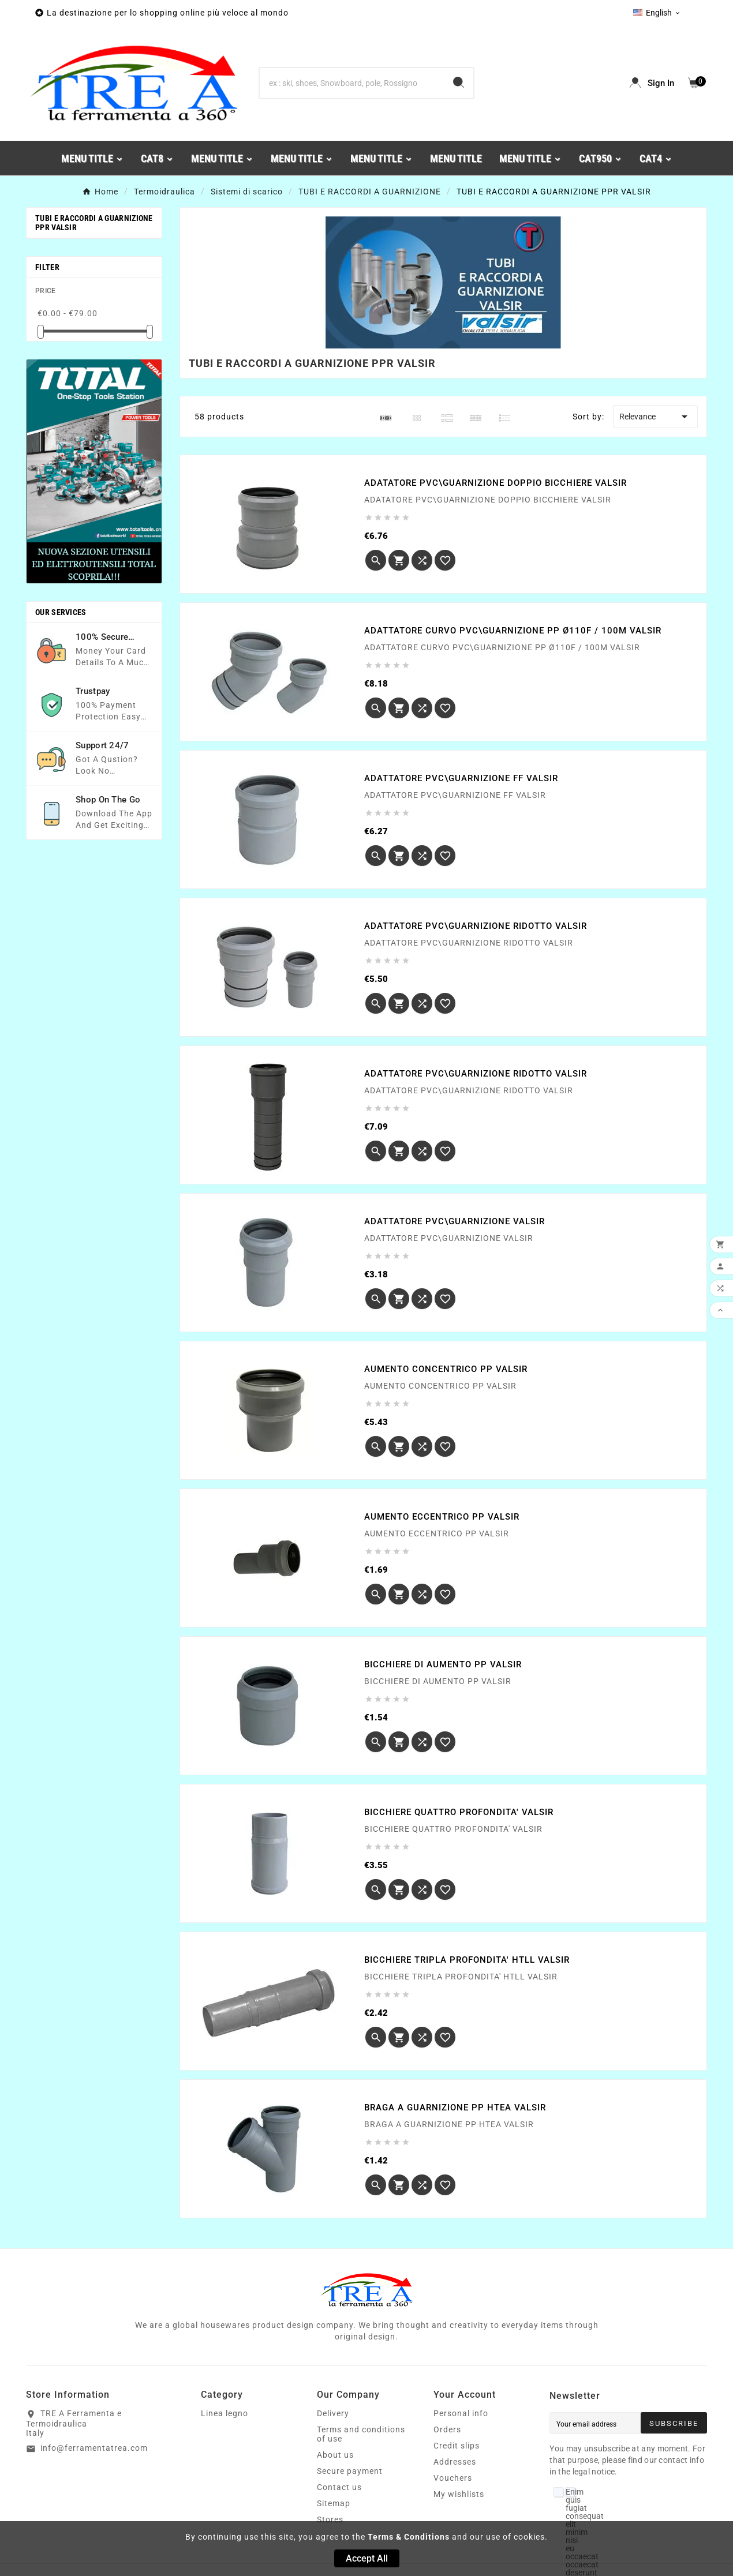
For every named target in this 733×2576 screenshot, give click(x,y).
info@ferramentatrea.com (94, 2448)
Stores (330, 2519)
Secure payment (350, 2471)
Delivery (333, 2413)
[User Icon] (652, 82)
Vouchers (452, 2478)
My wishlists (458, 2494)
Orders (447, 2429)
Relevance (655, 416)
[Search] (351, 83)
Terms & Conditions (409, 2536)
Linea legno (224, 2413)
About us (335, 2454)
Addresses (454, 2461)
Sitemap (333, 2503)
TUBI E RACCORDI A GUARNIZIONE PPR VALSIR (94, 222)
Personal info (460, 2413)
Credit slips (456, 2445)
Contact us (339, 2487)
